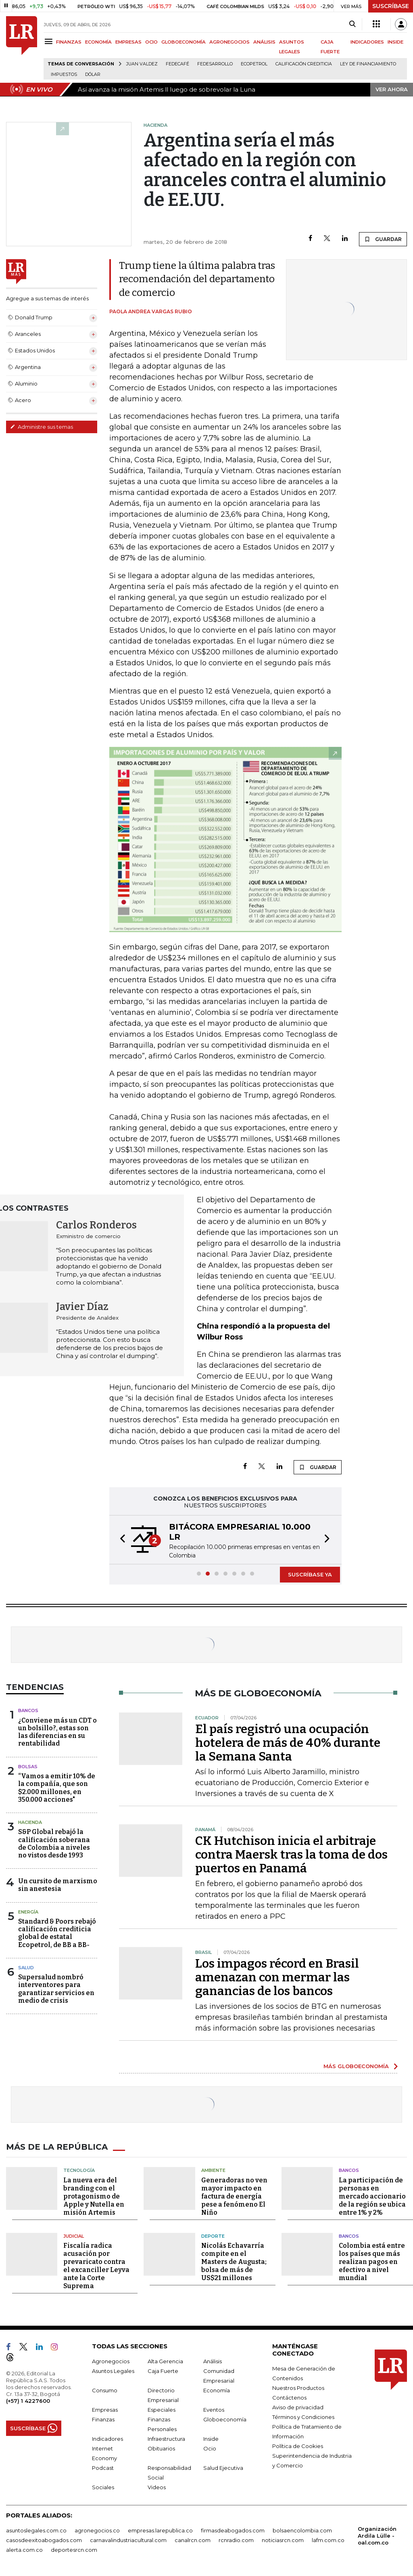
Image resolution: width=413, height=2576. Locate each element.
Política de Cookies (297, 2446)
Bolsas (28, 1766)
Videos (157, 2487)
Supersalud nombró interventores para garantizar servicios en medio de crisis (56, 1988)
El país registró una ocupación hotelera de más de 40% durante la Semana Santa (287, 1743)
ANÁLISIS (264, 42)
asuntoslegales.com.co (36, 2530)
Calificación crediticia (303, 64)
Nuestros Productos (298, 2388)
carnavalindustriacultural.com (128, 2540)
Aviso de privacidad (297, 2407)
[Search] (352, 24)
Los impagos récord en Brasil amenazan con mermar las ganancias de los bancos (277, 1977)
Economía (216, 2390)
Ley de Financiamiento (368, 64)
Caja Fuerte (163, 2371)
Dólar (92, 74)
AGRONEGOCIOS (229, 42)
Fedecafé (177, 64)
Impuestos (64, 74)
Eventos (213, 2409)
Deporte (213, 2236)
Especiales (161, 2409)
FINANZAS (68, 42)
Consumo (104, 2390)
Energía (28, 1912)
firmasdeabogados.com (233, 2530)
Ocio (209, 2448)
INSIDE (395, 42)
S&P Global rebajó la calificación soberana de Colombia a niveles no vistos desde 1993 (54, 1843)
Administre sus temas (41, 426)
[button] (120, 1539)
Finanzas (103, 2419)
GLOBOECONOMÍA (183, 42)
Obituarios (161, 2448)
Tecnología (79, 2170)
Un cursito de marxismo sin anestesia (57, 1885)
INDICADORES (367, 42)
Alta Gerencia (165, 2361)
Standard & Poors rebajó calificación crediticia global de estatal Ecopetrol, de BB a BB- (57, 1933)
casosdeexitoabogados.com (44, 2540)
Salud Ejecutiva (223, 2468)
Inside (211, 2439)
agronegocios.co (97, 2530)
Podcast (103, 2468)
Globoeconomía (224, 2419)
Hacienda (30, 1822)
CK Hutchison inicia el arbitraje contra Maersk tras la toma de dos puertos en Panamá (291, 1855)
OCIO (151, 42)
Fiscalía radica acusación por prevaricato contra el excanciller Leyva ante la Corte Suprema (96, 2266)
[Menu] (50, 41)
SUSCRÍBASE (390, 6)
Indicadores (107, 2439)
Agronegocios (110, 2361)
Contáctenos (289, 2397)
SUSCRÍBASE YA (310, 1574)
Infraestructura (166, 2439)
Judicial (73, 2236)
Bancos (28, 1710)
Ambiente (213, 2170)
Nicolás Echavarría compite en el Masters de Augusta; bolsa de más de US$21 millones (234, 2262)
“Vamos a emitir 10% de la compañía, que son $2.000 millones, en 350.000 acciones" (56, 1787)
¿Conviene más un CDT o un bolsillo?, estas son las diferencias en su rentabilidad (57, 1732)
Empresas (105, 2409)
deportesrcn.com (74, 2550)
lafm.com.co (328, 2540)
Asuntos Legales (113, 2371)
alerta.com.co (24, 2550)
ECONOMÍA (98, 42)
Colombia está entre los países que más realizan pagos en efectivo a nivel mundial (372, 2262)
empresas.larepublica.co (160, 2530)
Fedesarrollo (215, 64)
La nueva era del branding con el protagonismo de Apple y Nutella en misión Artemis (93, 2196)
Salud (26, 1967)
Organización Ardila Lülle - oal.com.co (377, 2536)
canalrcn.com (193, 2540)
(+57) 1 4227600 (28, 2401)
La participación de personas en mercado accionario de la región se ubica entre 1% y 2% (372, 2196)
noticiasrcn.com (283, 2540)
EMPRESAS (128, 42)
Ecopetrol (254, 64)
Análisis (212, 2361)
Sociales (103, 2487)
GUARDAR (383, 239)
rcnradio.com (236, 2540)
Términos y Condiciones (303, 2417)
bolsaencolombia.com (302, 2530)
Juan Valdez (142, 64)
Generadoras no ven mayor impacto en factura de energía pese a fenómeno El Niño (234, 2196)
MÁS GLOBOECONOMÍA (356, 2066)
